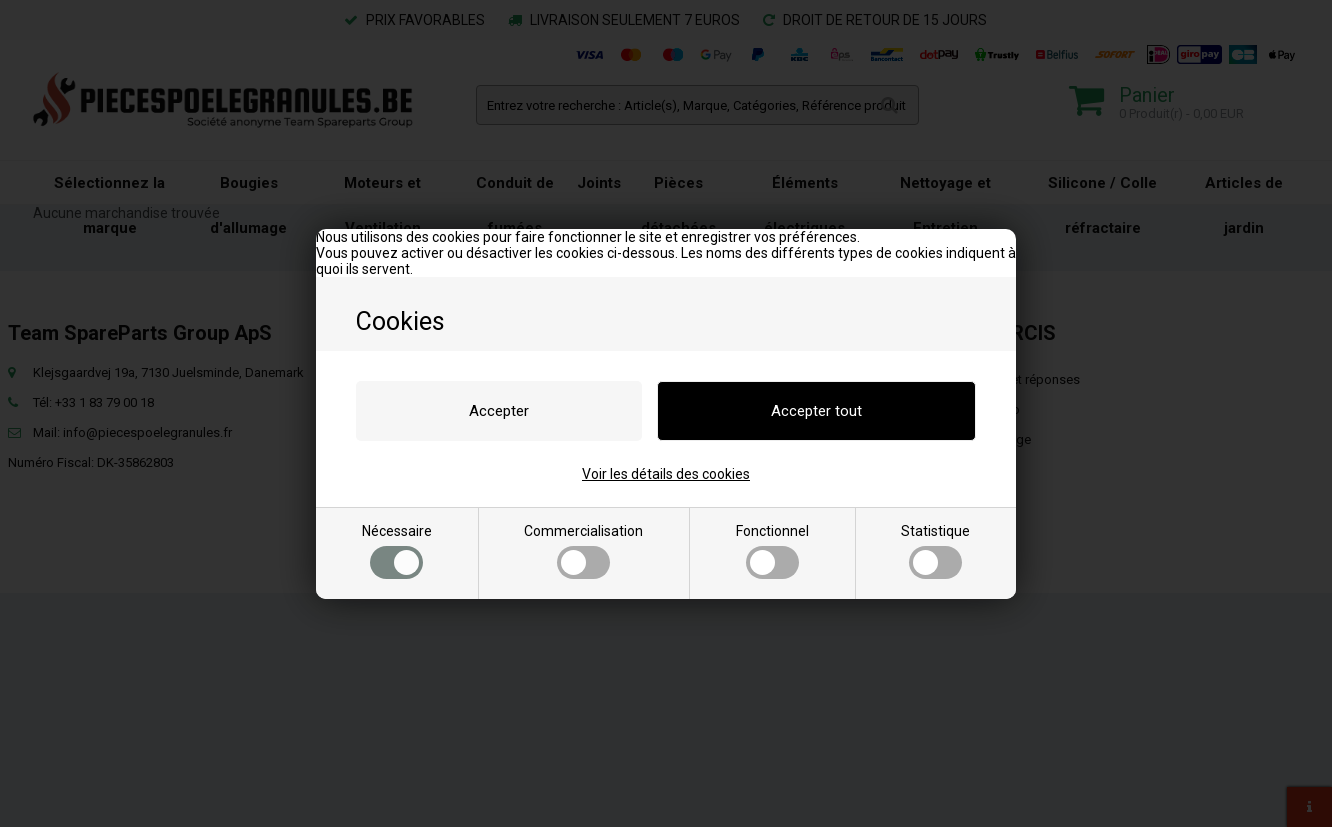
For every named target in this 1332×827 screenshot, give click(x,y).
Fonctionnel (772, 551)
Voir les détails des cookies (666, 474)
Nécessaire (397, 551)
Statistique (935, 551)
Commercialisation (583, 551)
